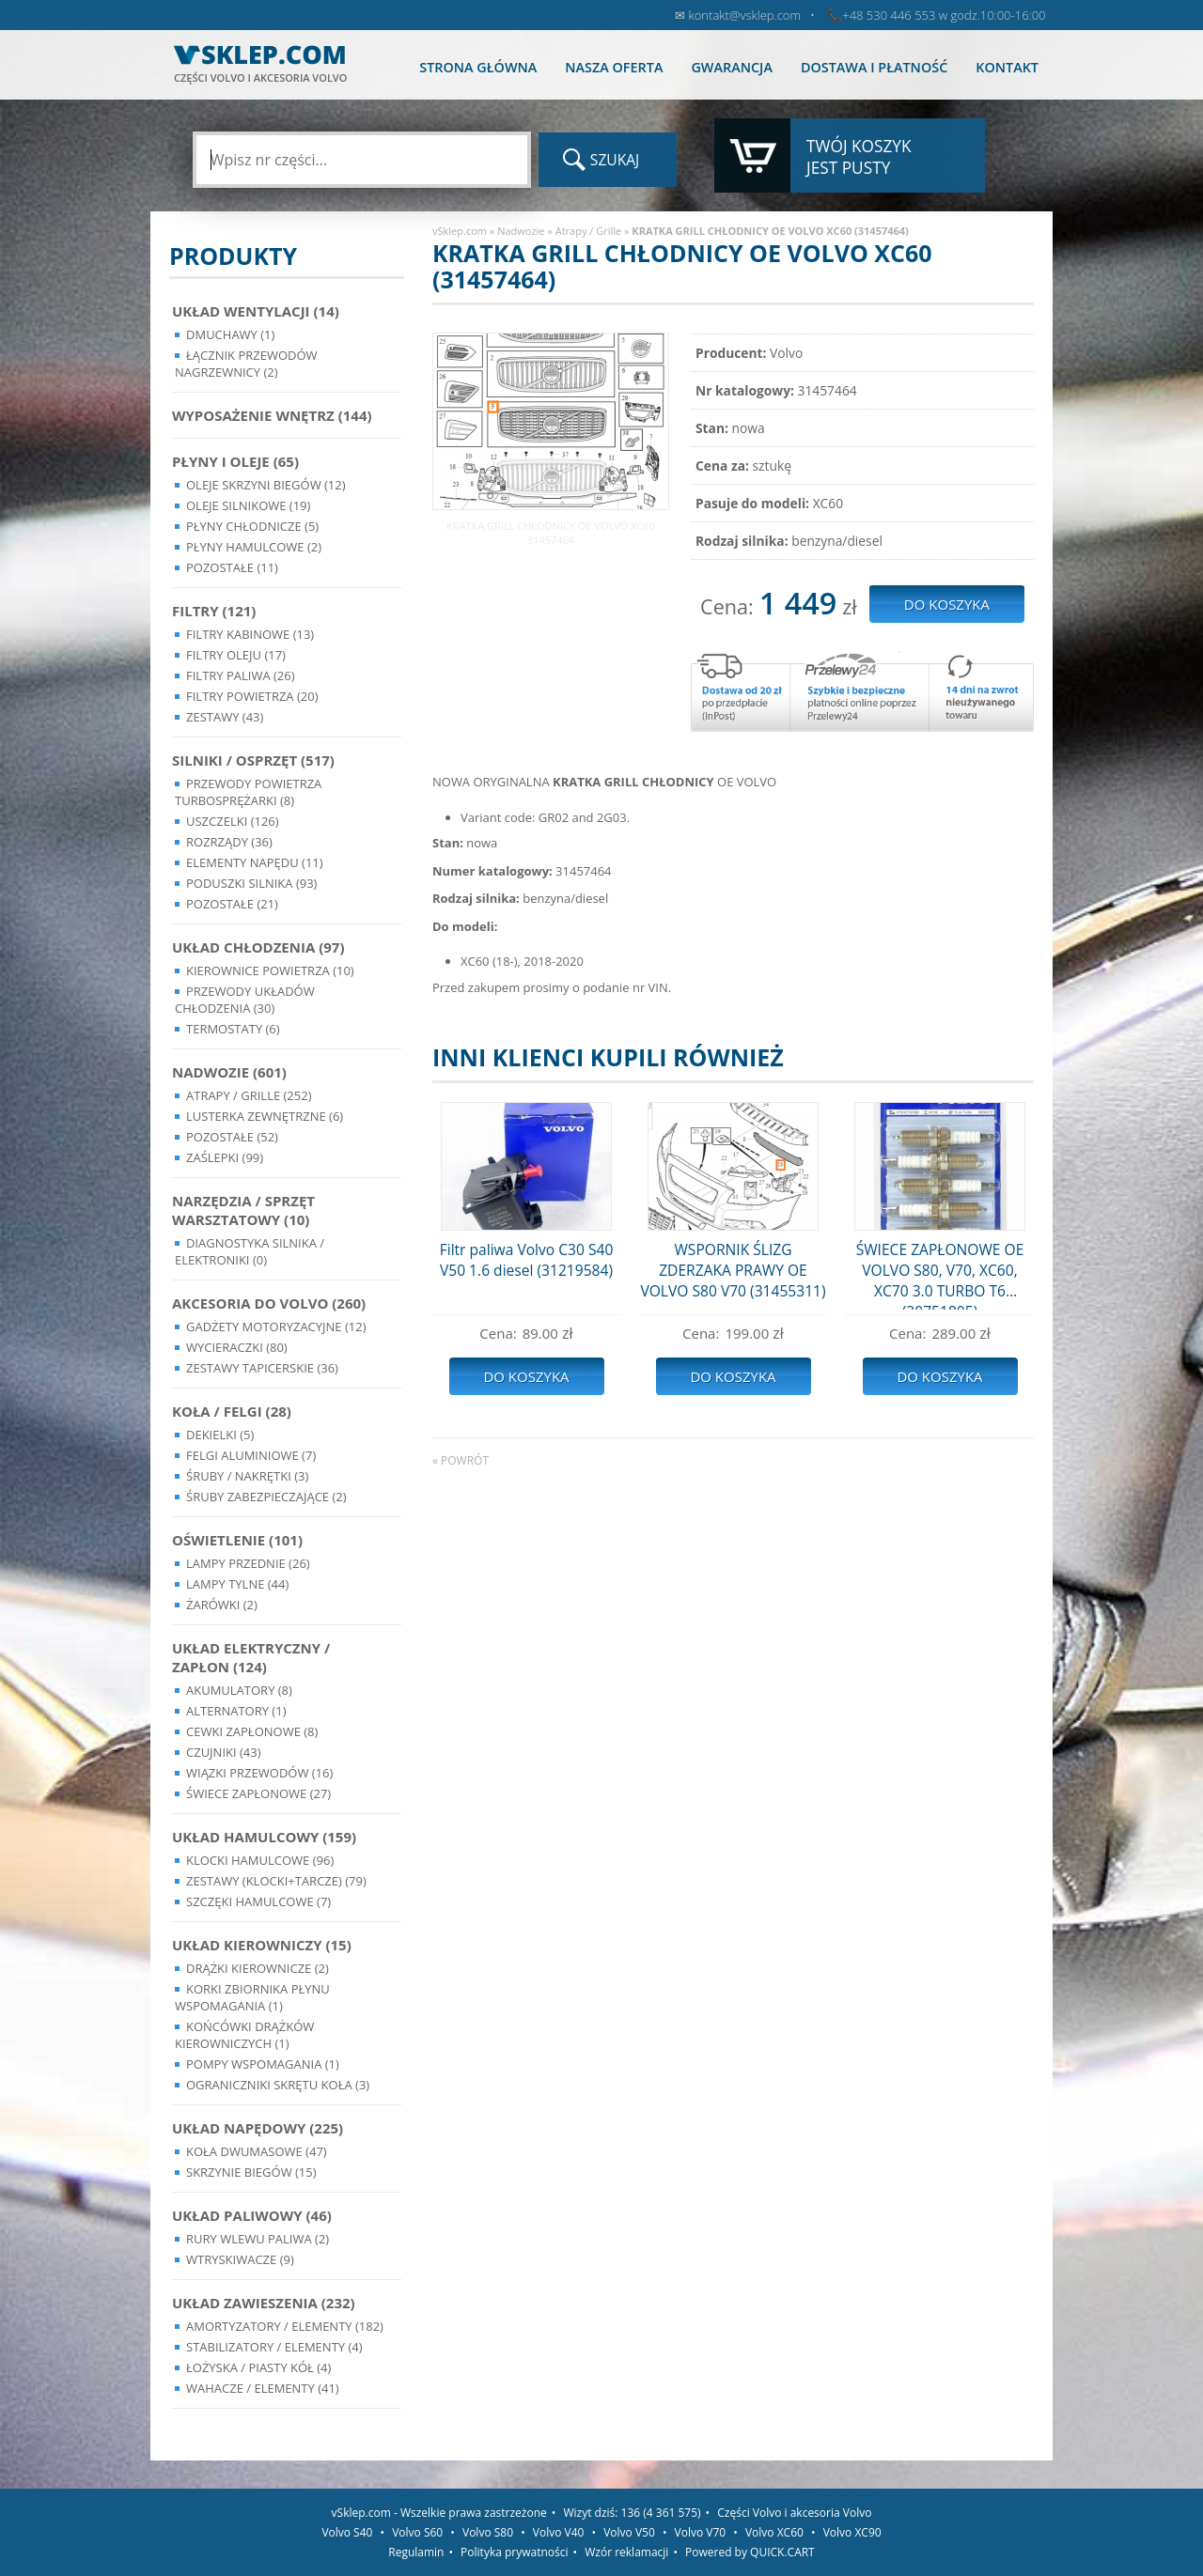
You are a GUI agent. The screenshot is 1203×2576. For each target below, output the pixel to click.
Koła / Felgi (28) (231, 1411)
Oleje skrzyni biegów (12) (266, 484)
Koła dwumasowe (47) (256, 2151)
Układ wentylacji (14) (255, 311)
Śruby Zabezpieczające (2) (266, 1496)
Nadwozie (520, 231)
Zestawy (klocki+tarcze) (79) (276, 1880)
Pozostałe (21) (232, 903)
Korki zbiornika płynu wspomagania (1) (252, 1997)
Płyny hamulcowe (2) (253, 546)
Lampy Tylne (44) (237, 1583)
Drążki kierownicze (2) (257, 1968)
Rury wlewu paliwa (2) (257, 2238)
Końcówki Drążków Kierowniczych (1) (244, 2035)
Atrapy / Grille (588, 231)
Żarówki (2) (222, 1604)
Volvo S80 (487, 2532)
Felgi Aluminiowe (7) (251, 1455)
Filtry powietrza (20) (252, 696)
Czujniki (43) (223, 1752)
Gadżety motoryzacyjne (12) (276, 1326)
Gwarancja (731, 67)
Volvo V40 (559, 2532)
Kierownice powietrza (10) (270, 970)
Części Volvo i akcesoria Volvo (794, 2513)
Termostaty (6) (233, 1028)
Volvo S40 (346, 2532)
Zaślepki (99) (224, 1157)
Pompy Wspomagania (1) (262, 2064)
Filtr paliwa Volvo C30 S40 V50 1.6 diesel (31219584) (527, 1259)
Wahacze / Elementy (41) (262, 2388)
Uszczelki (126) (232, 821)
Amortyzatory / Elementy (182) (284, 2326)
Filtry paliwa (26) (240, 675)
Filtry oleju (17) (236, 654)
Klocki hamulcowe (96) (260, 1860)
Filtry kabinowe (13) (250, 634)
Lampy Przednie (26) (248, 1563)
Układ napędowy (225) (257, 2127)
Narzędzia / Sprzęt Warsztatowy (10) (243, 1210)
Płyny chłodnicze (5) (252, 526)
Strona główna (478, 67)
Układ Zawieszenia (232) (263, 2302)
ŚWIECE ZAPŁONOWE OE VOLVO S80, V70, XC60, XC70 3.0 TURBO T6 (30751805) (940, 1274)
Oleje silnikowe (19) (248, 505)
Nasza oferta (614, 67)
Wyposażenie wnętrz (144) (272, 415)
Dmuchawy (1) (230, 334)
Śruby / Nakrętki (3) (247, 1475)
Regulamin (416, 2552)
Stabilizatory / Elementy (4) (274, 2346)
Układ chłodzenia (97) (258, 947)
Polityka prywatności (514, 2552)
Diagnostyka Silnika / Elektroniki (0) (249, 1251)
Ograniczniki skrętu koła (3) (277, 2084)
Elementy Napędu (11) (254, 862)
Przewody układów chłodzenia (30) (245, 999)
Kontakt (1007, 67)
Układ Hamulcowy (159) (264, 1836)
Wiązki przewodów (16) (259, 1772)
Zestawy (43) (224, 716)
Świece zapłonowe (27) (258, 1793)
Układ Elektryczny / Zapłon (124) (251, 1657)
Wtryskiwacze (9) (240, 2259)
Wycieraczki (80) (237, 1347)
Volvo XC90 (852, 2532)
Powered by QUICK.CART (750, 2552)
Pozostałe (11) (232, 567)
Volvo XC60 (774, 2532)
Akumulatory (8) (239, 1690)
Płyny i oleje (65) (235, 461)
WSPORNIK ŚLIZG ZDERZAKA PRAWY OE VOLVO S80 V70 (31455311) (732, 1270)
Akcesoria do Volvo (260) (269, 1303)
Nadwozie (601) (229, 1072)
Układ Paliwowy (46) (252, 2215)
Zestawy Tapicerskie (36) (262, 1367)
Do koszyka (526, 1376)
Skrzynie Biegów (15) (251, 2172)
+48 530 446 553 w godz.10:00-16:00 (943, 15)
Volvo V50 (629, 2532)
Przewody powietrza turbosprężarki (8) (248, 792)
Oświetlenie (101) (237, 1539)
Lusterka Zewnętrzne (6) (264, 1116)
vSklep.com (459, 231)
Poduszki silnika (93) (251, 883)
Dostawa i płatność (874, 67)
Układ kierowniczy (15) (262, 1944)
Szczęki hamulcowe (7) (258, 1901)
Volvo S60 (417, 2532)
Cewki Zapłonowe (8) (252, 1731)
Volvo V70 (700, 2532)
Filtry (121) (214, 610)
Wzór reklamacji (626, 2552)
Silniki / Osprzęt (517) (253, 760)
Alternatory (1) (236, 1710)
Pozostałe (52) (232, 1136)
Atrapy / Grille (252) (248, 1095)
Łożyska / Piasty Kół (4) (258, 2367)
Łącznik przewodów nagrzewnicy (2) (246, 363)
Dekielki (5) (220, 1434)
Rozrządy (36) (229, 841)
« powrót (460, 1460)
